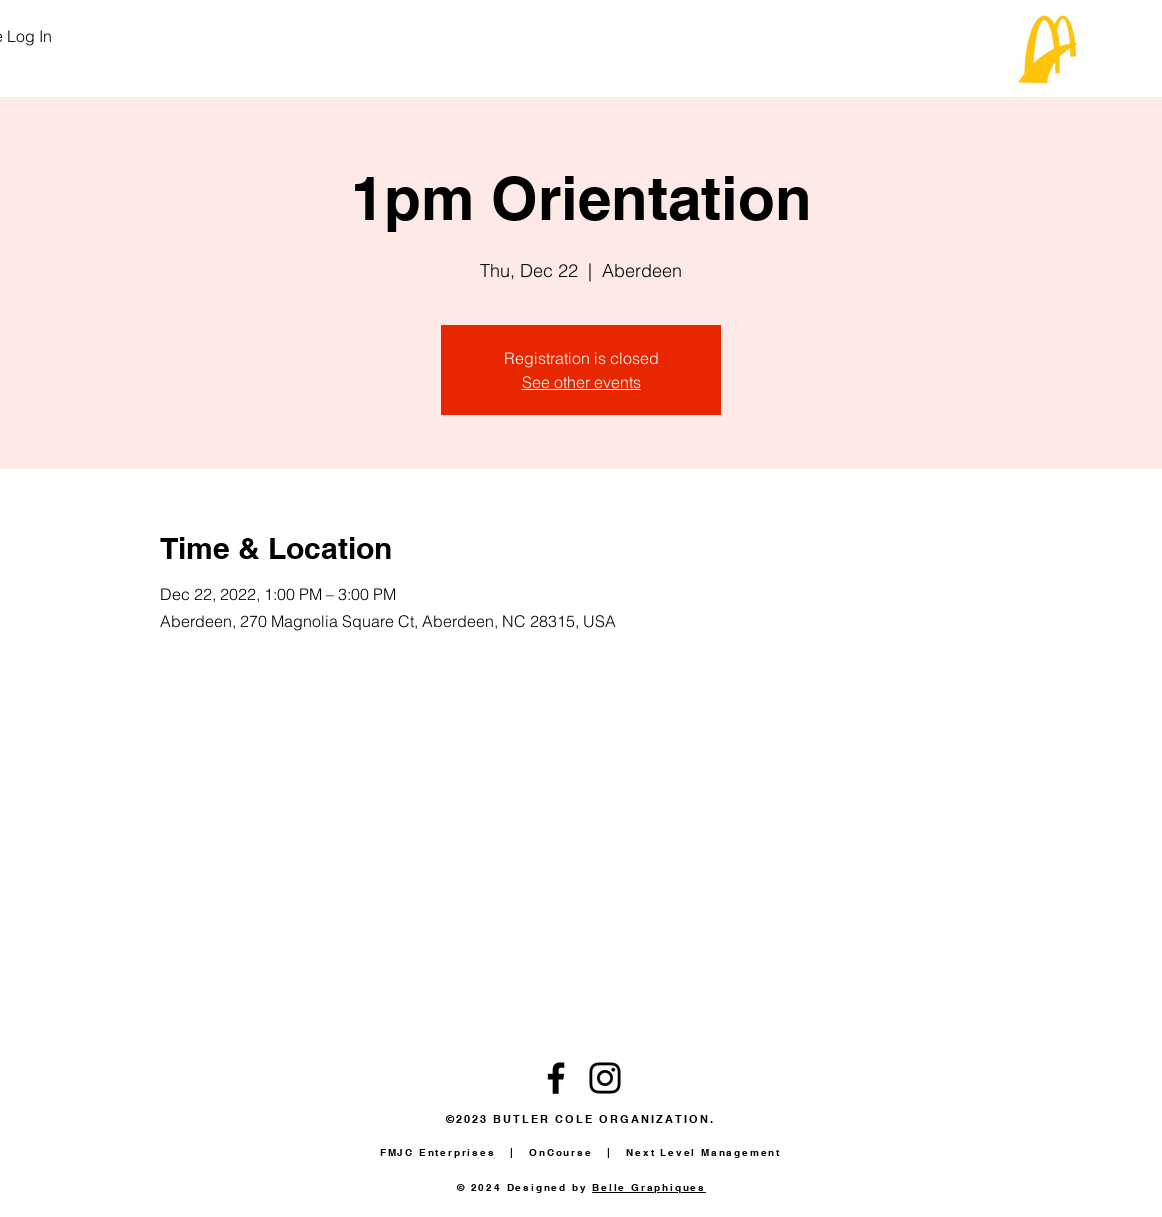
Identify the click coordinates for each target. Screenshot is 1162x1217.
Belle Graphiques (649, 1187)
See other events (581, 382)
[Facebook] (556, 1078)
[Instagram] (605, 1078)
